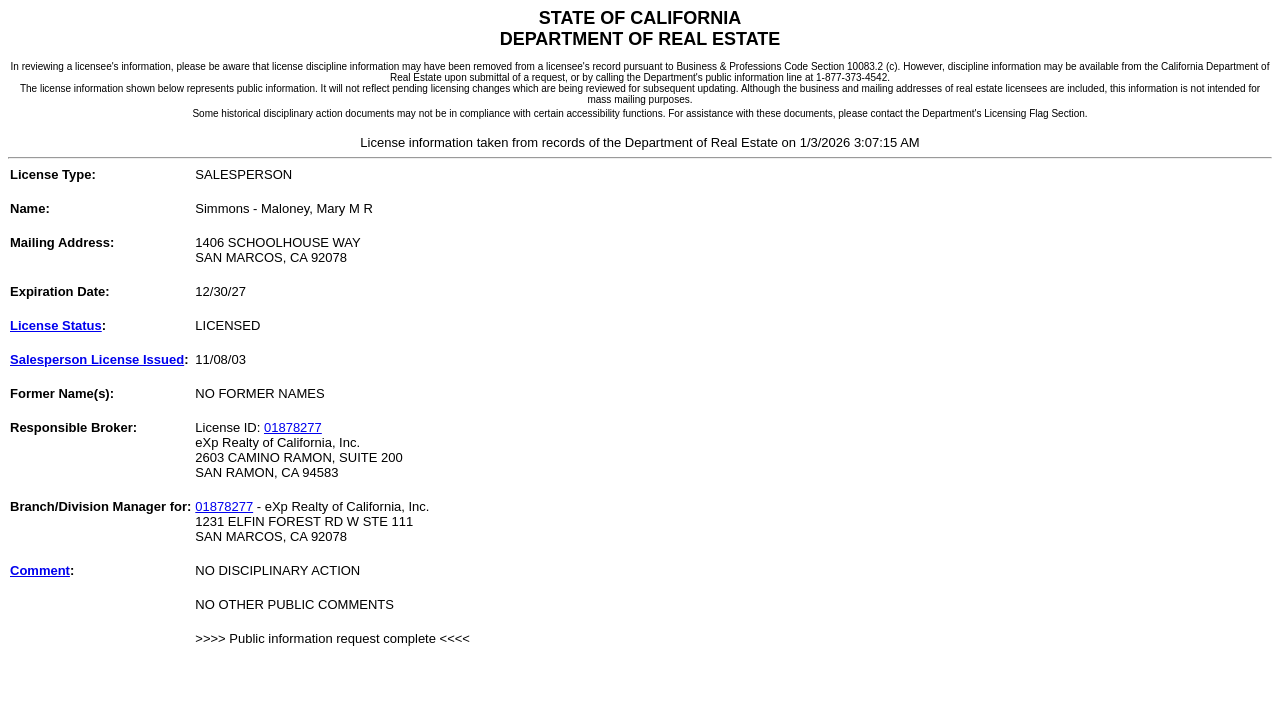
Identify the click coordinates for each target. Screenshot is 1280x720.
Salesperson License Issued (97, 359)
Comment (40, 570)
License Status (56, 325)
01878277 (293, 427)
